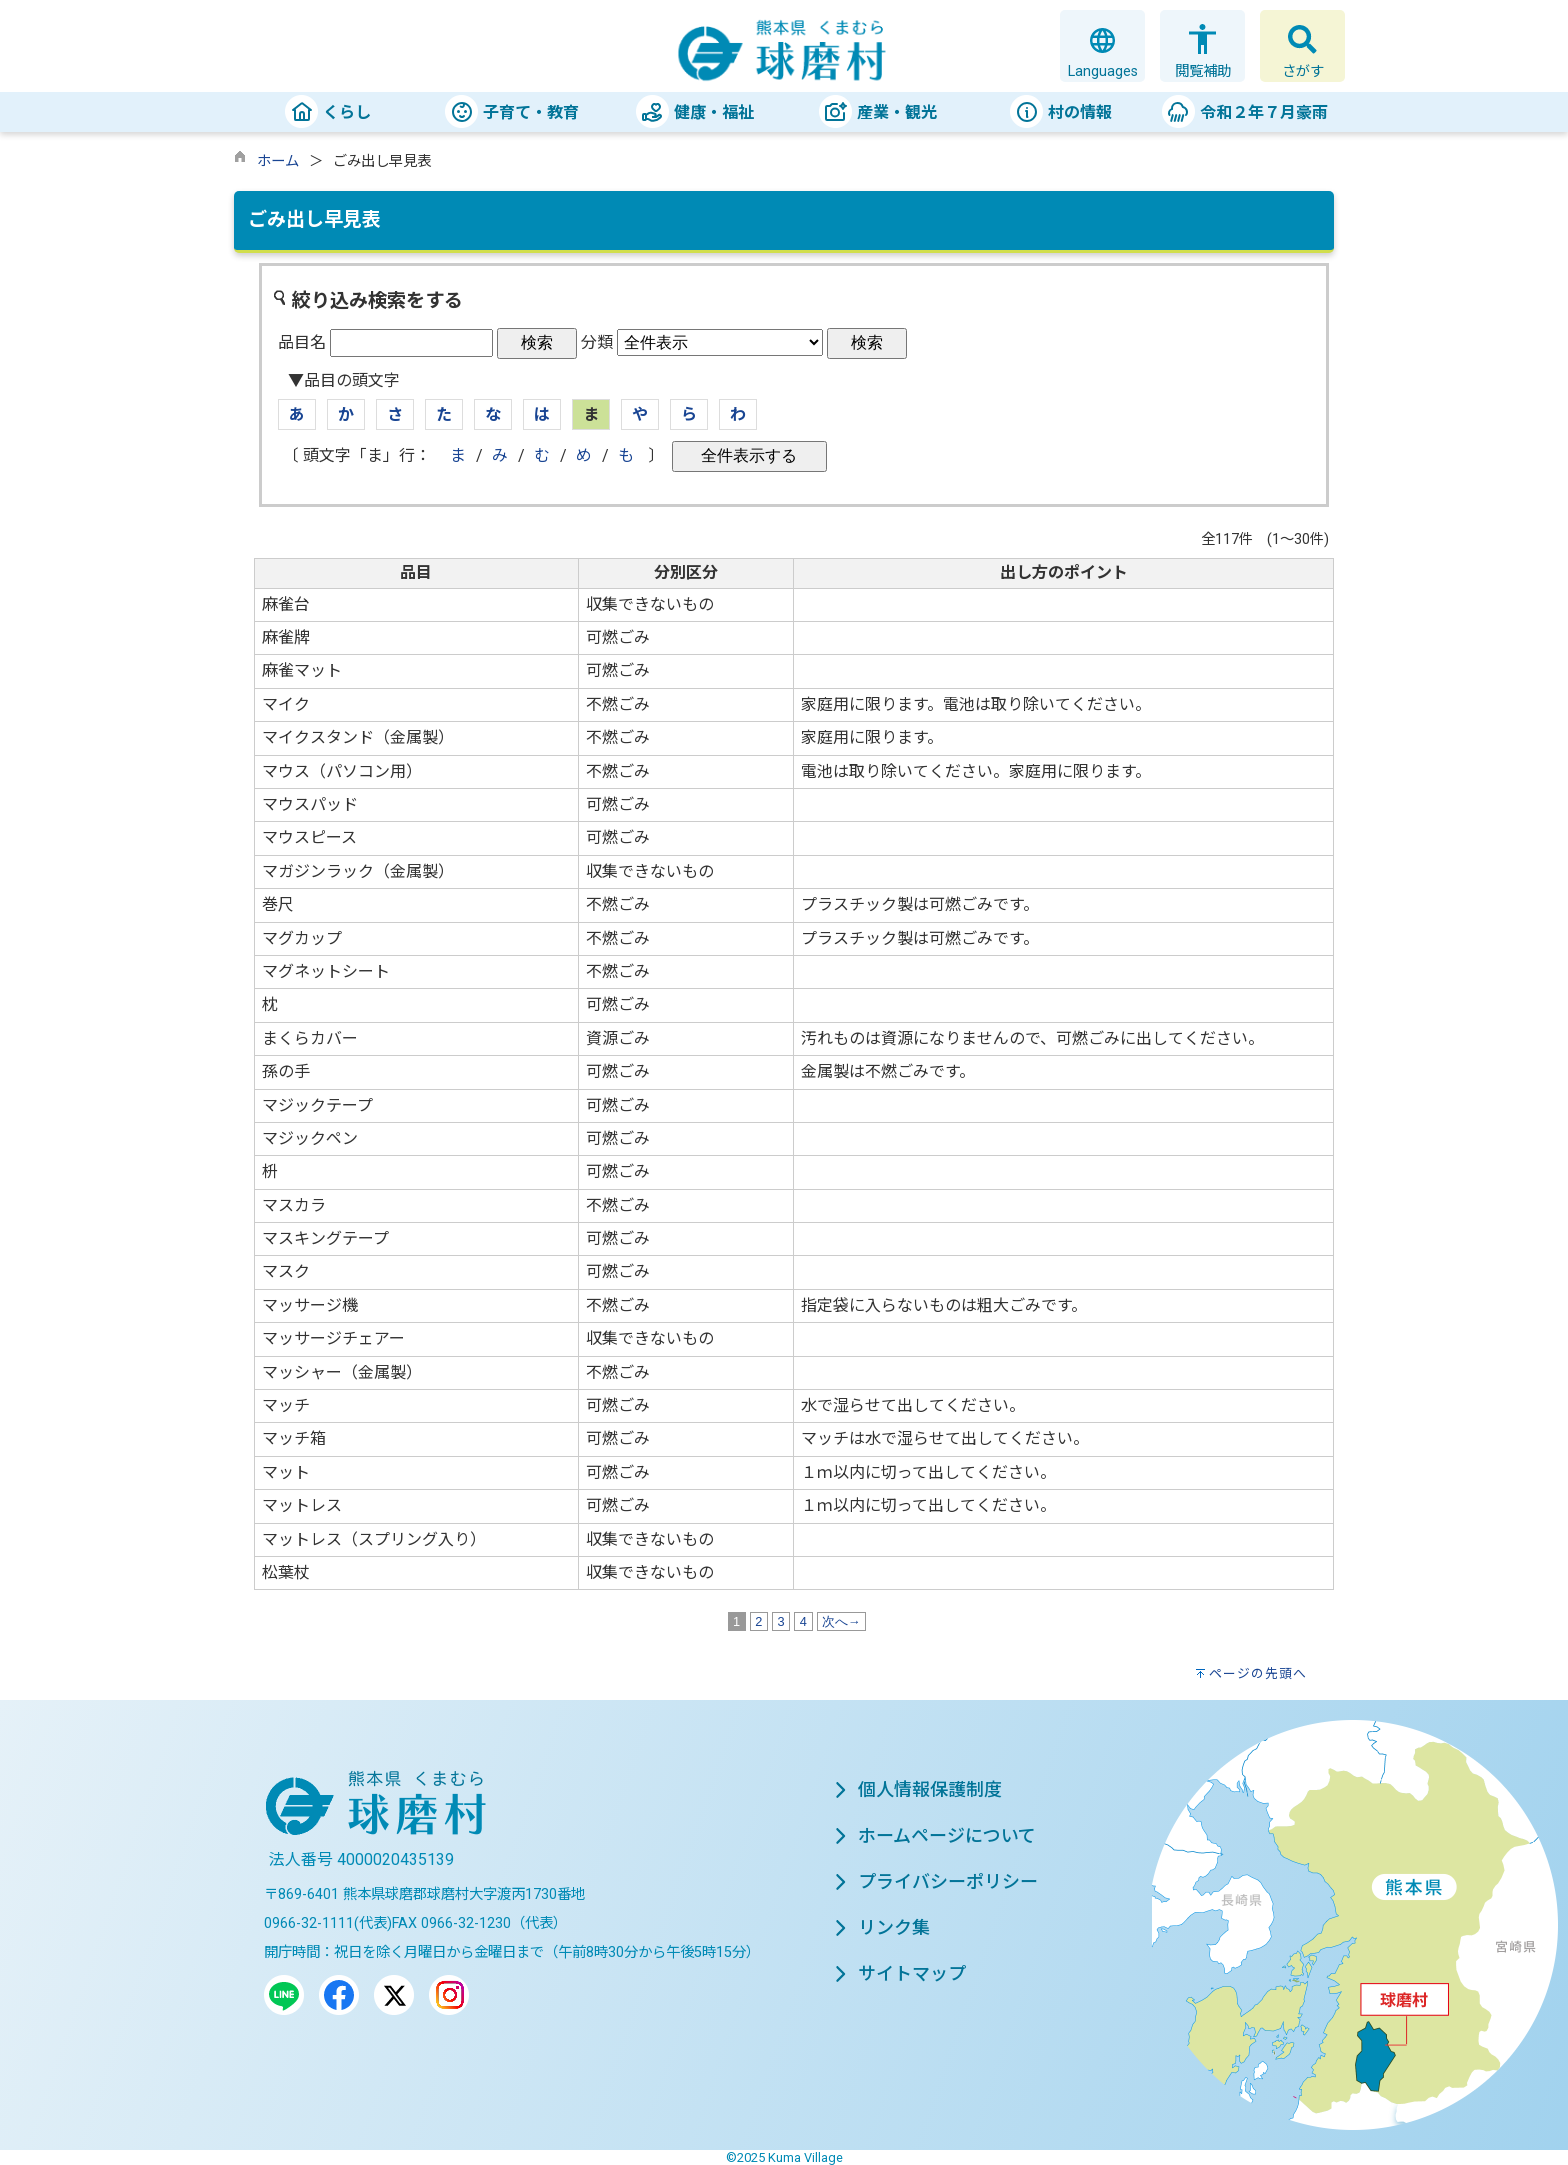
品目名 (302, 342)
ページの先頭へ (1258, 1673)
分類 (597, 342)
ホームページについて (935, 1835)
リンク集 (882, 1927)
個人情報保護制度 (918, 1789)
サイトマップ (900, 1973)
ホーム (278, 161)
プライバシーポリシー (936, 1881)
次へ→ (842, 1621)
